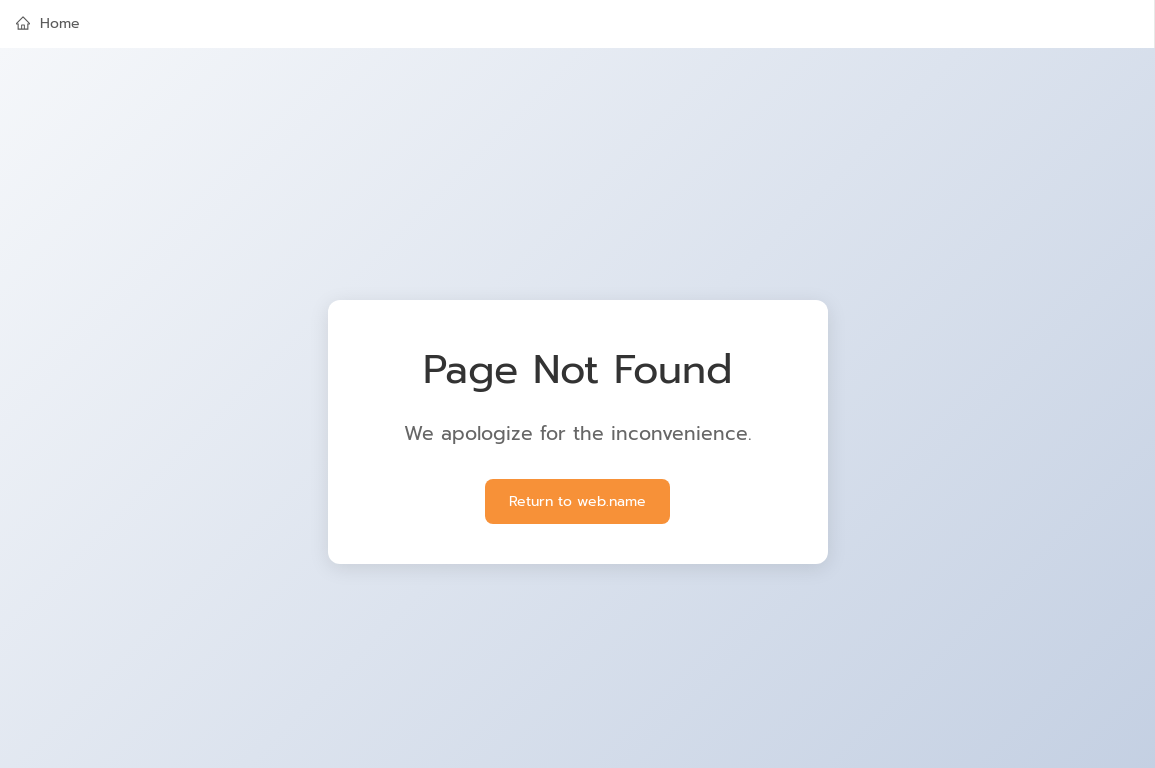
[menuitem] (577, 24)
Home (48, 23)
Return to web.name (577, 501)
